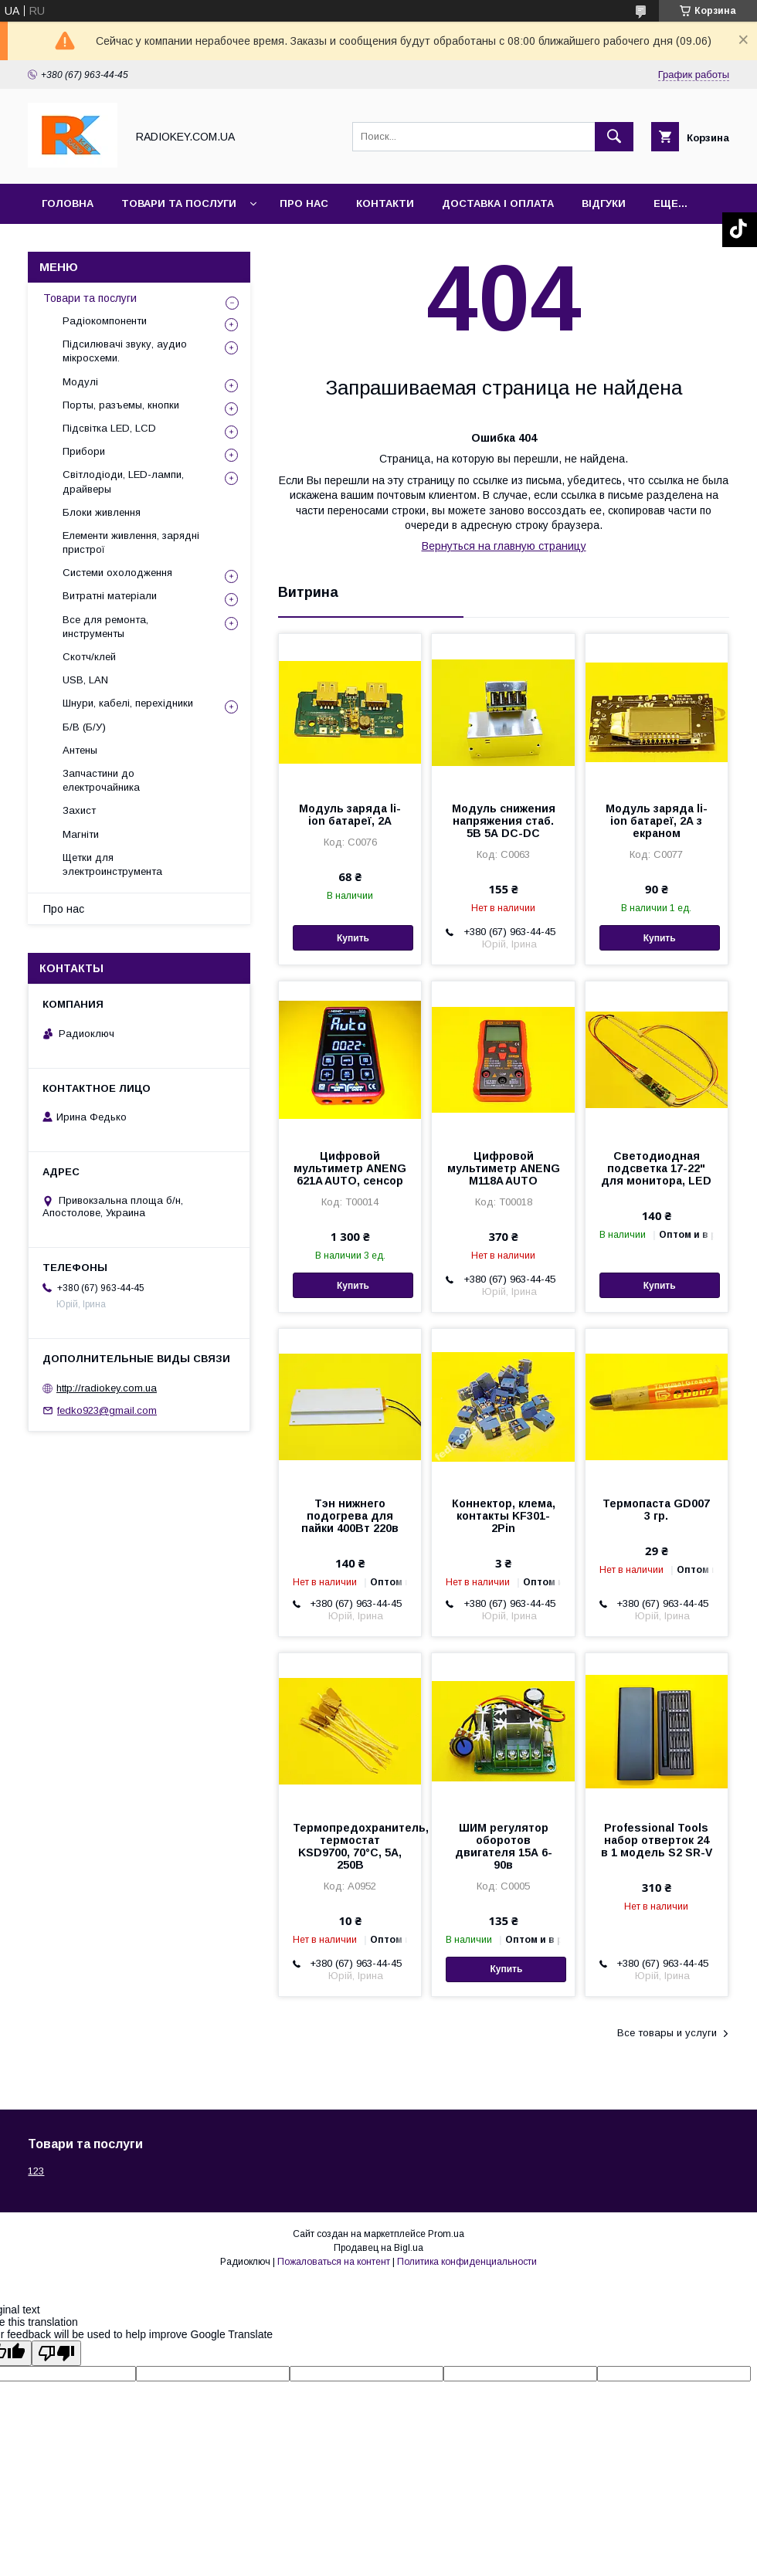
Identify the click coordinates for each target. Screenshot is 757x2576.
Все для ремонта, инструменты (105, 626)
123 (36, 2171)
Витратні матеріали (110, 596)
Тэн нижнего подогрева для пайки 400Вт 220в (350, 1515)
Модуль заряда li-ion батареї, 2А (350, 814)
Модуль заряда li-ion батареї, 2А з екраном (657, 820)
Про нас (304, 203)
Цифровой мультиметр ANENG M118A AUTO (503, 1168)
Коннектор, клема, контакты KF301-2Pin (503, 1515)
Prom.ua (446, 2234)
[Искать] (614, 136)
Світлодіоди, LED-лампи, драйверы (123, 481)
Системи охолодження (117, 572)
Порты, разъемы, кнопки (121, 405)
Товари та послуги (178, 203)
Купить (353, 938)
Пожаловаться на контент (333, 2261)
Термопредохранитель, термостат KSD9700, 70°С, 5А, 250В (350, 1846)
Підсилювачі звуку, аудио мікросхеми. (125, 351)
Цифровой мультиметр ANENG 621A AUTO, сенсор (350, 1168)
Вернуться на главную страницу (504, 546)
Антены (80, 750)
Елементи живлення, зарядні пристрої (131, 542)
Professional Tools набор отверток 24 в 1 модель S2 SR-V (656, 1840)
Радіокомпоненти (105, 321)
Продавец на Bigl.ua (378, 2247)
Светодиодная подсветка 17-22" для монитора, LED (656, 1168)
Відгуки (604, 203)
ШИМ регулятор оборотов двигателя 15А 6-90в (503, 1846)
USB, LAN (85, 680)
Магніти (81, 834)
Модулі (80, 382)
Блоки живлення (102, 512)
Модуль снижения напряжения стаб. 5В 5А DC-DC (503, 820)
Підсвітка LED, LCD (109, 428)
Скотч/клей (89, 657)
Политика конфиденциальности (467, 2261)
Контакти (385, 203)
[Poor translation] (56, 2353)
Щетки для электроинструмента (112, 864)
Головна (67, 203)
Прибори (84, 451)
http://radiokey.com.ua (106, 1388)
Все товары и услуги (667, 2033)
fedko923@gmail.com (107, 1410)
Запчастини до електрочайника (101, 780)
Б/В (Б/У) (84, 727)
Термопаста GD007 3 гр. (656, 1509)
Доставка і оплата (498, 203)
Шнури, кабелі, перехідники (128, 703)
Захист (79, 810)
